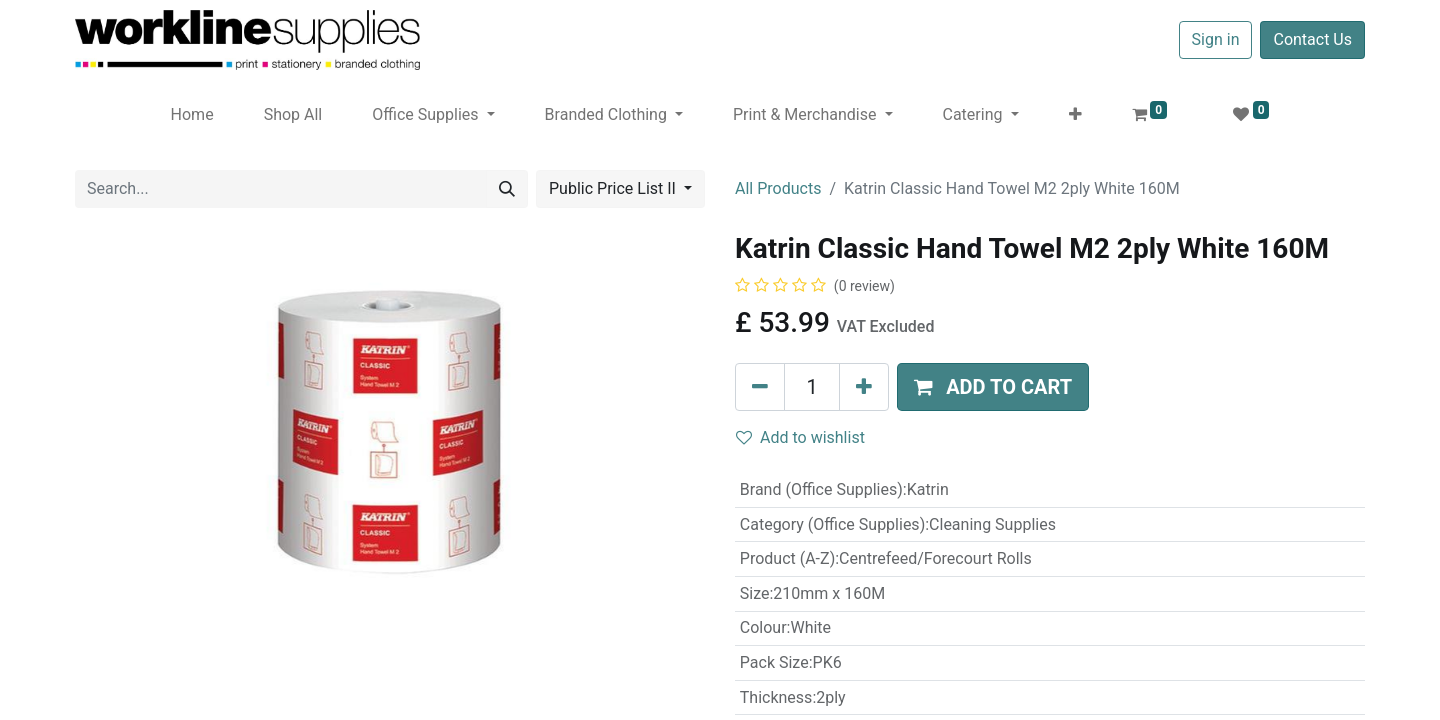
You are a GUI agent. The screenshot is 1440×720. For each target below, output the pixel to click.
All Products (778, 188)
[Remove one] (760, 387)
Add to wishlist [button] (800, 437)
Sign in (1216, 39)
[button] (1075, 115)
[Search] (507, 189)
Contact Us (1312, 39)
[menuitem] (192, 115)
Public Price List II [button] (614, 188)
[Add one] (864, 387)
